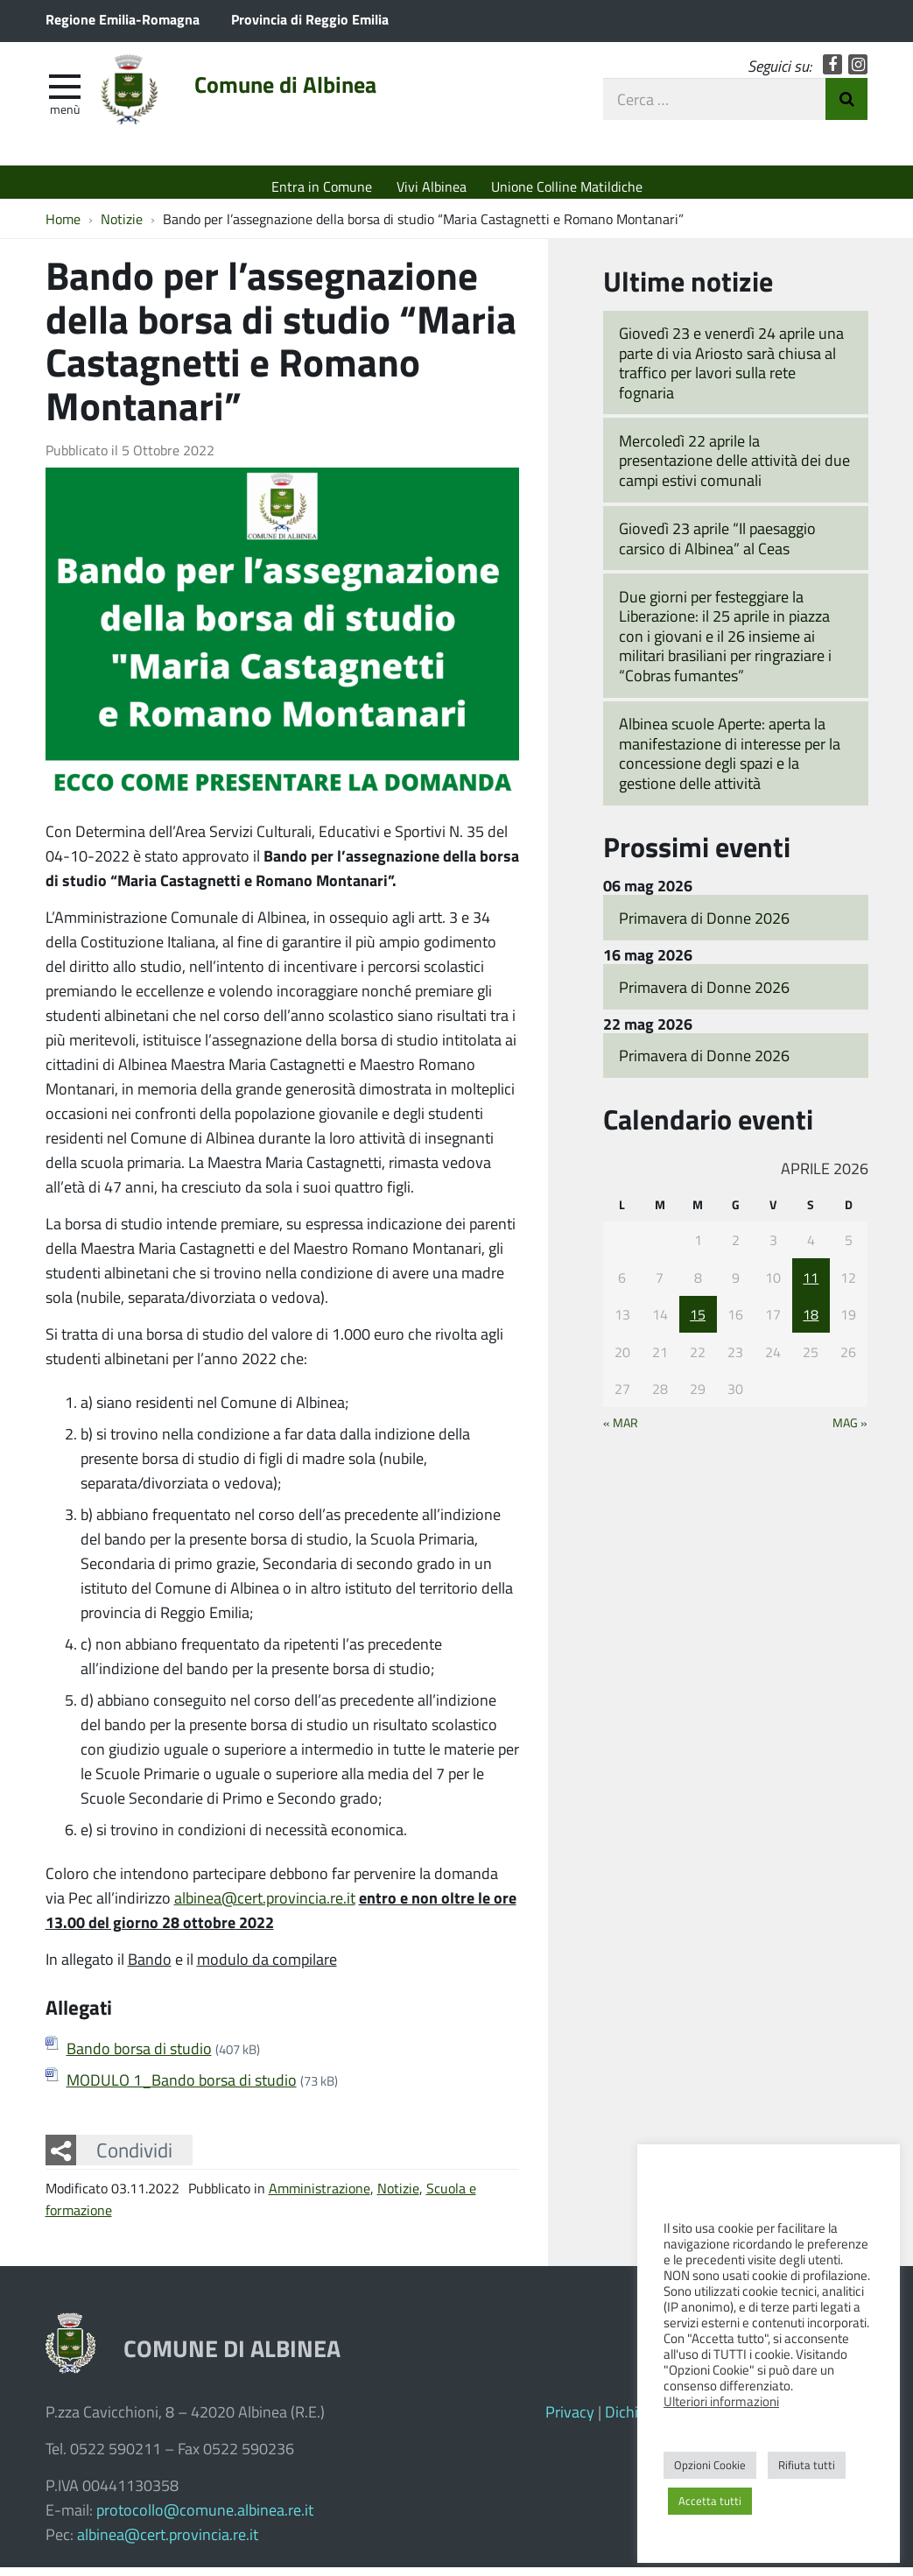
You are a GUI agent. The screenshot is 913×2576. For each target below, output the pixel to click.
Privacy (569, 2420)
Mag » (849, 1430)
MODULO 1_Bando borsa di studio (182, 2088)
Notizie (398, 2196)
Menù (65, 116)
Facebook (833, 72)
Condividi (134, 2158)
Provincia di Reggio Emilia (310, 19)
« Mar (620, 1430)
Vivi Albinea (432, 186)
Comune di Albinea (309, 93)
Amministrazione (319, 2196)
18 (810, 1323)
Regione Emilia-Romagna (123, 19)
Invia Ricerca (846, 107)
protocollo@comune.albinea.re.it (204, 2518)
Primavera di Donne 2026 (704, 926)
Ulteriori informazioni (721, 2401)
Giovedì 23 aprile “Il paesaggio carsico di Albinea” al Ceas (717, 546)
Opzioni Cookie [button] (710, 2465)
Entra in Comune (321, 186)
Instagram (858, 72)
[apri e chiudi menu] (64, 92)
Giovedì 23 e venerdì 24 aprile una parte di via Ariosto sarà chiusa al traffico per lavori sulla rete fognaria (731, 371)
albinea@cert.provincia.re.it (264, 1906)
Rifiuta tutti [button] (806, 2465)
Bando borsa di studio (139, 2056)
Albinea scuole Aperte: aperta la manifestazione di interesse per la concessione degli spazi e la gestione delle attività (729, 761)
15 (698, 1323)
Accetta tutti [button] (709, 2501)
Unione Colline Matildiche (567, 186)
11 (810, 1286)
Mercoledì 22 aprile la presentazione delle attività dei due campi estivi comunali (734, 469)
